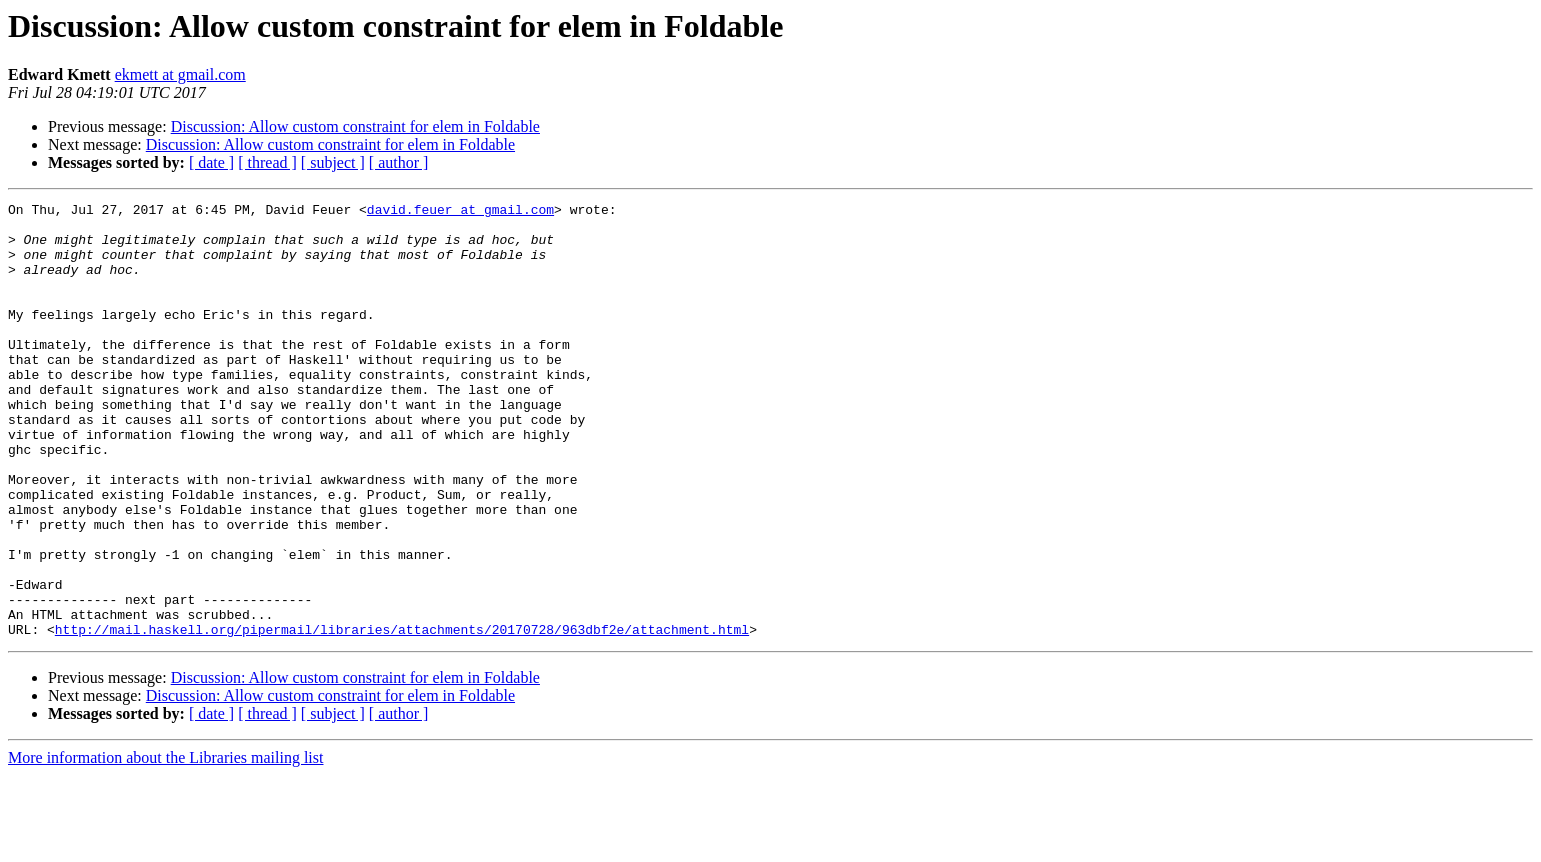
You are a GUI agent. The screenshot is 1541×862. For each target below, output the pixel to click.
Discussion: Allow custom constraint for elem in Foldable (355, 126)
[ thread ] (267, 162)
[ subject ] (333, 162)
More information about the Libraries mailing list (165, 844)
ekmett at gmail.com (180, 74)
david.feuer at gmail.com (460, 212)
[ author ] (399, 162)
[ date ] (211, 162)
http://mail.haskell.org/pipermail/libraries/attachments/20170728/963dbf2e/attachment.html (402, 716)
